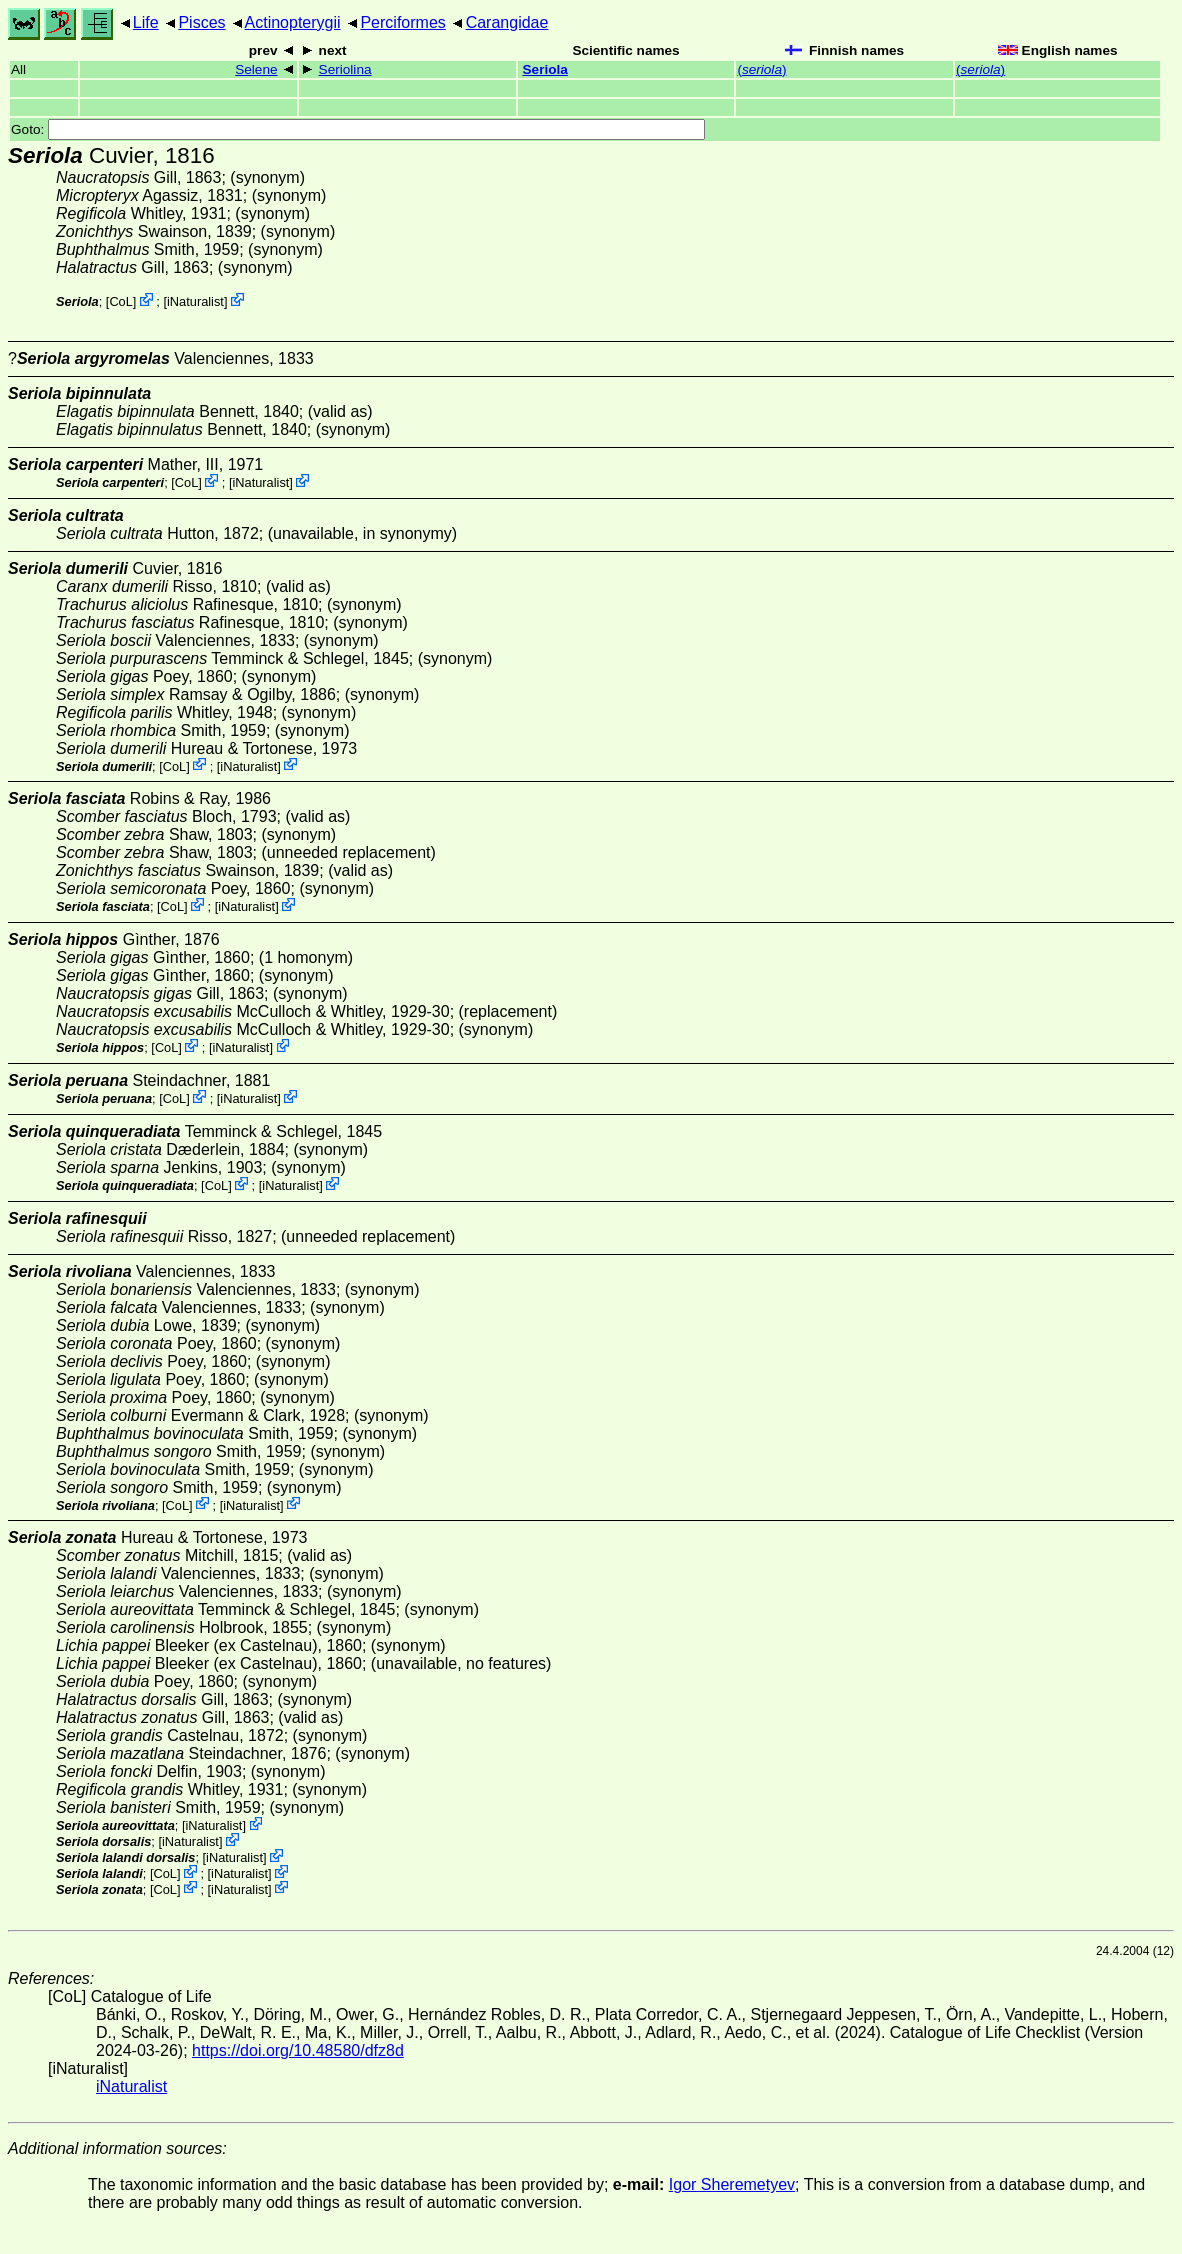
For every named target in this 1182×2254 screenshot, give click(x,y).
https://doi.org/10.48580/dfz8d (298, 2050)
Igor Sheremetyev (732, 2184)
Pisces (201, 22)
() (761, 69)
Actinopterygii (293, 22)
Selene (256, 69)
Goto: (358, 129)
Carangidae (507, 22)
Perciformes (402, 22)
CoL (120, 301)
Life (146, 22)
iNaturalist (195, 301)
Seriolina (345, 69)
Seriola (545, 69)
